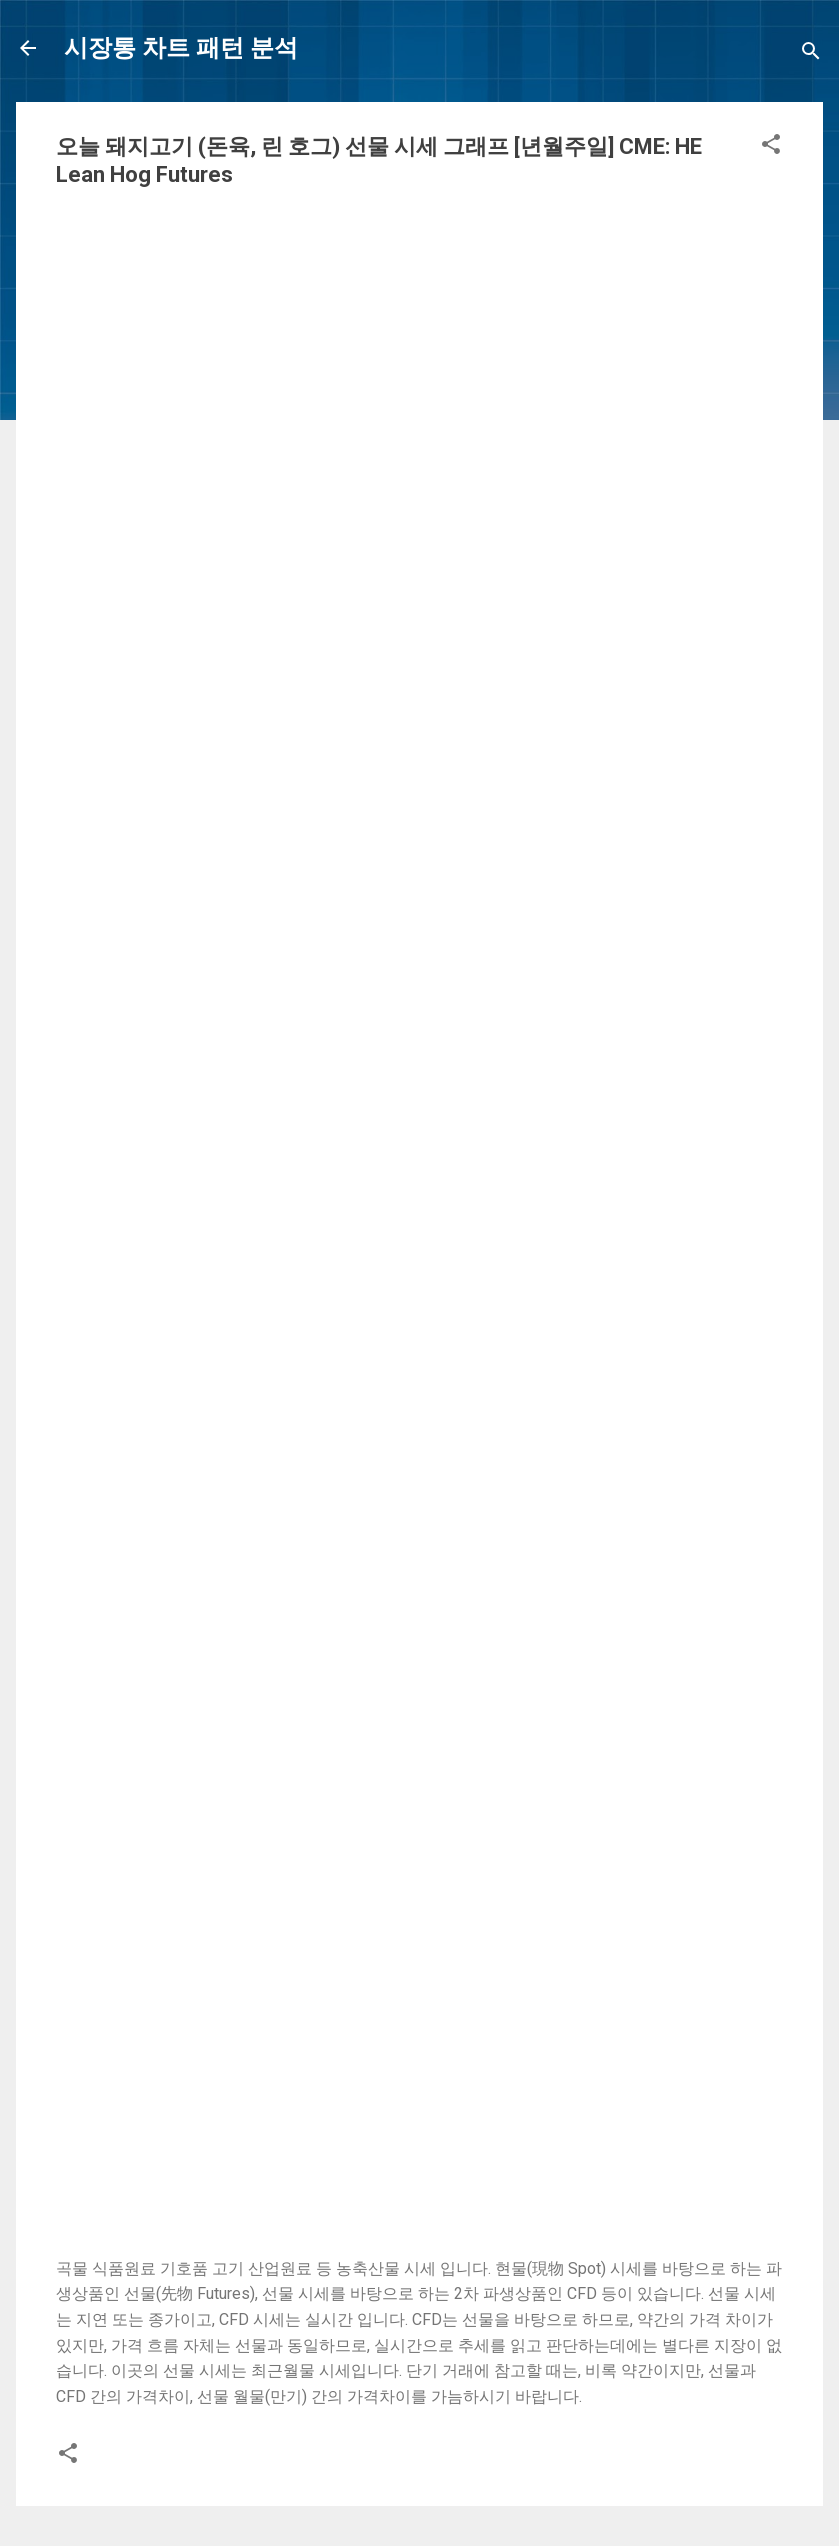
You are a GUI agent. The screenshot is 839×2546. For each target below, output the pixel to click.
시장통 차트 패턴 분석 (181, 48)
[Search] (811, 54)
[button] (771, 147)
